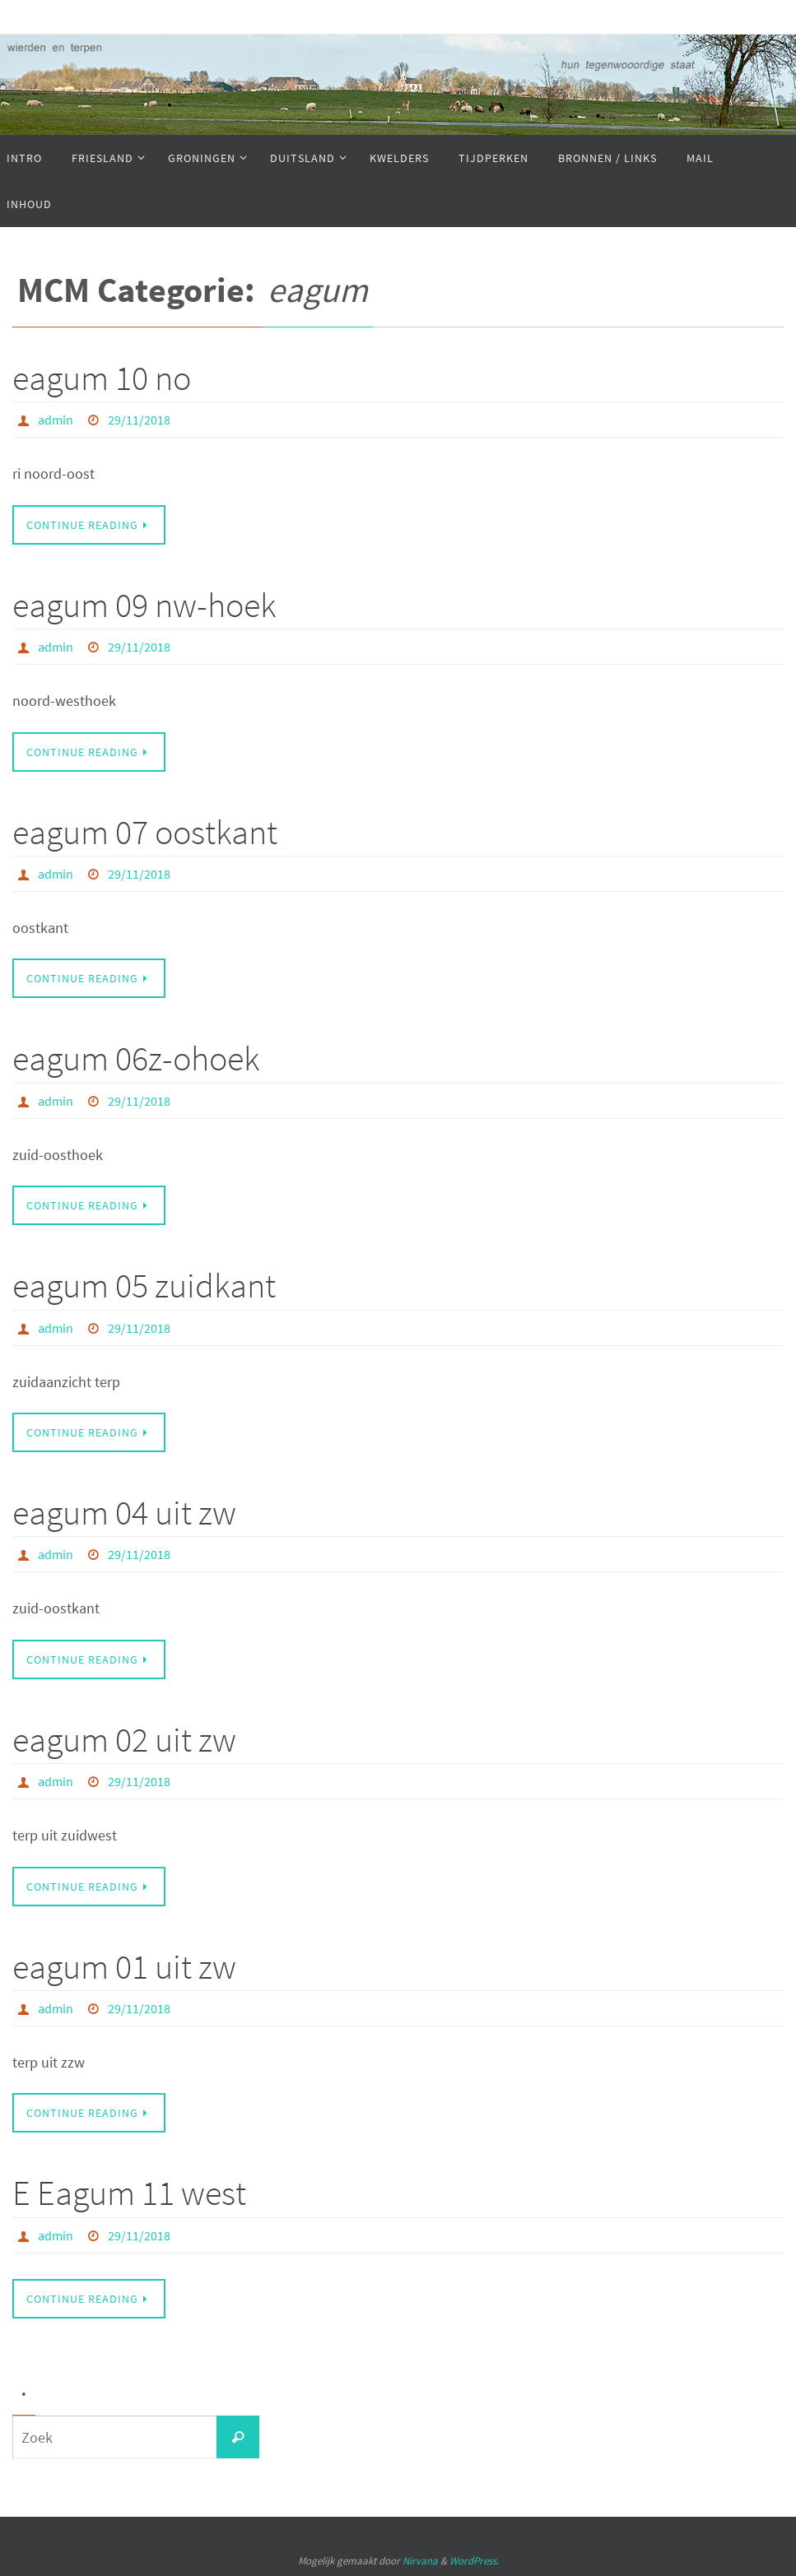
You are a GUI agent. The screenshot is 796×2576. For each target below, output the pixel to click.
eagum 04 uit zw (124, 1512)
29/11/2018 (139, 419)
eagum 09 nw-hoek (144, 604)
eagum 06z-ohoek (135, 1058)
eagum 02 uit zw (124, 1739)
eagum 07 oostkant (144, 831)
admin (55, 419)
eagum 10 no (101, 377)
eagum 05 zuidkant (144, 1285)
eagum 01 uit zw (124, 1966)
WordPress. (474, 2561)
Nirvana (420, 2561)
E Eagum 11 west (129, 2192)
